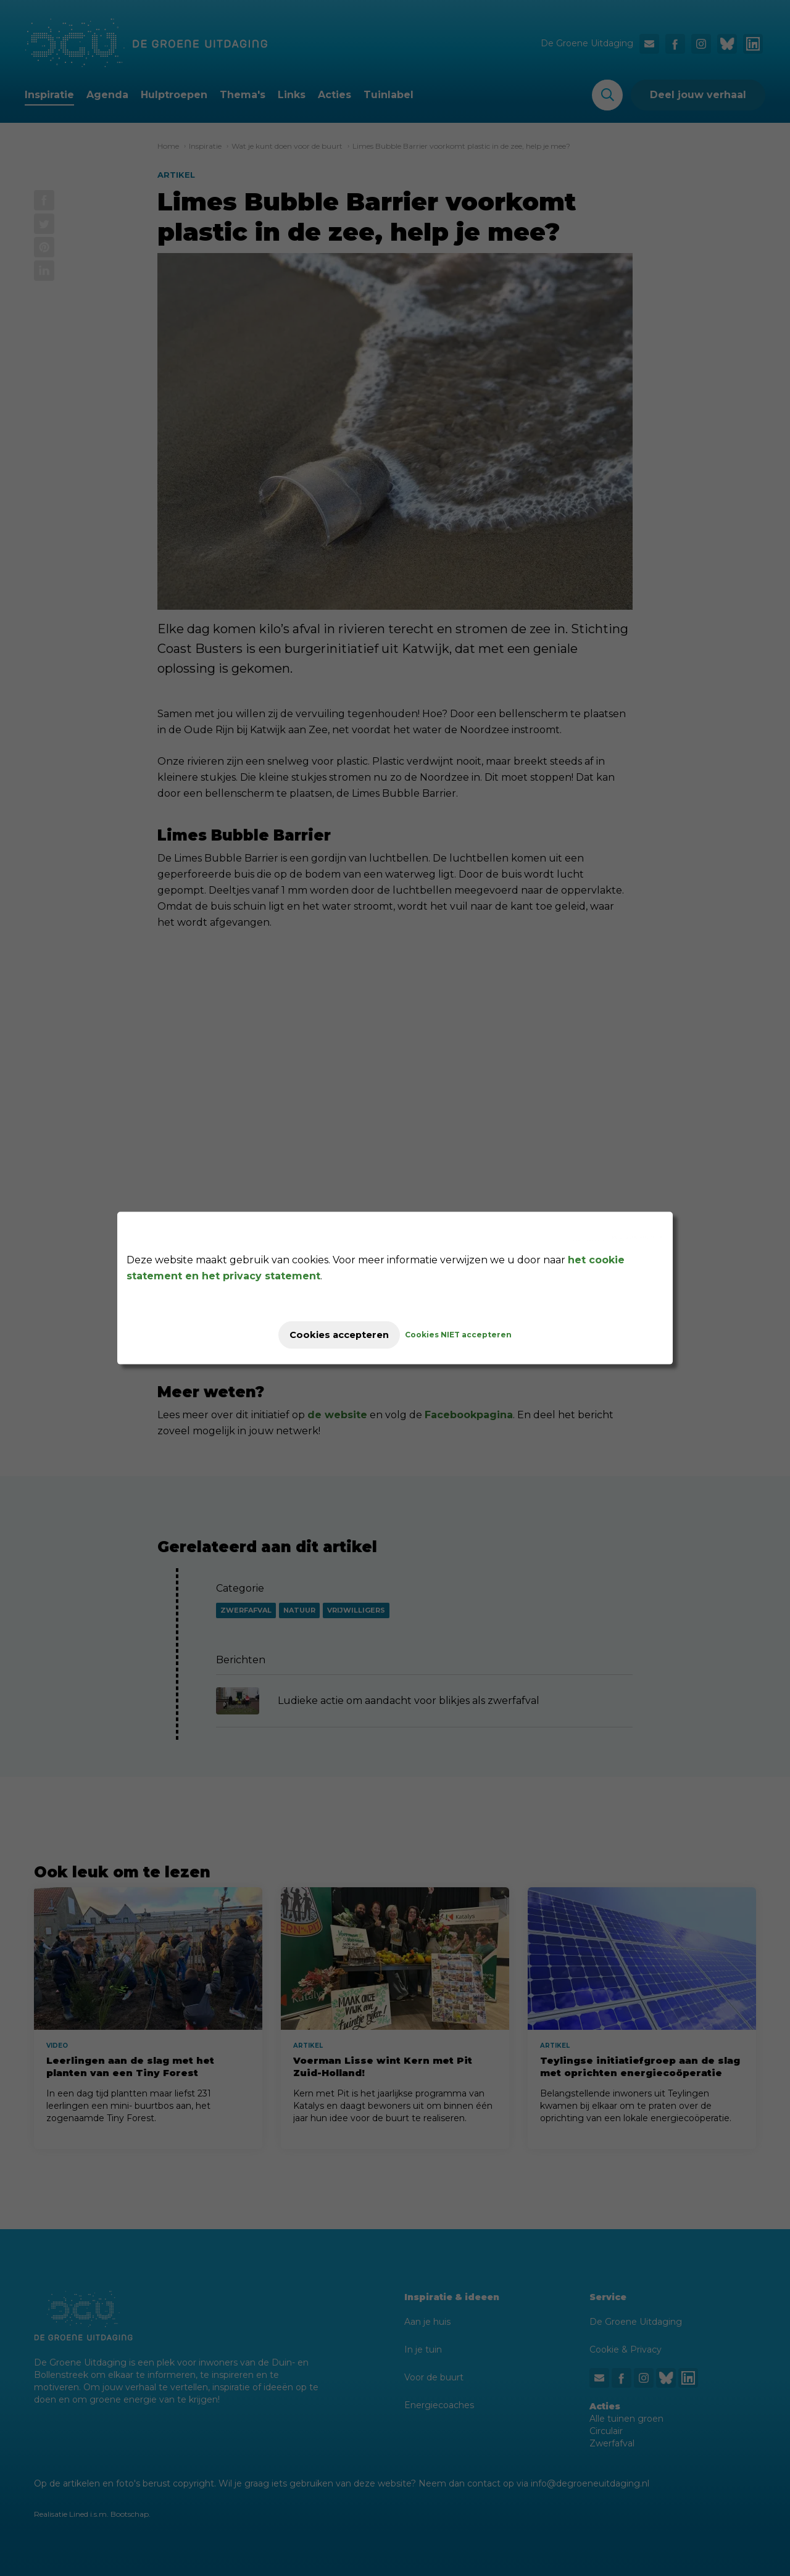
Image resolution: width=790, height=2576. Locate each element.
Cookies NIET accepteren (470, 1334)
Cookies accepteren (339, 1334)
